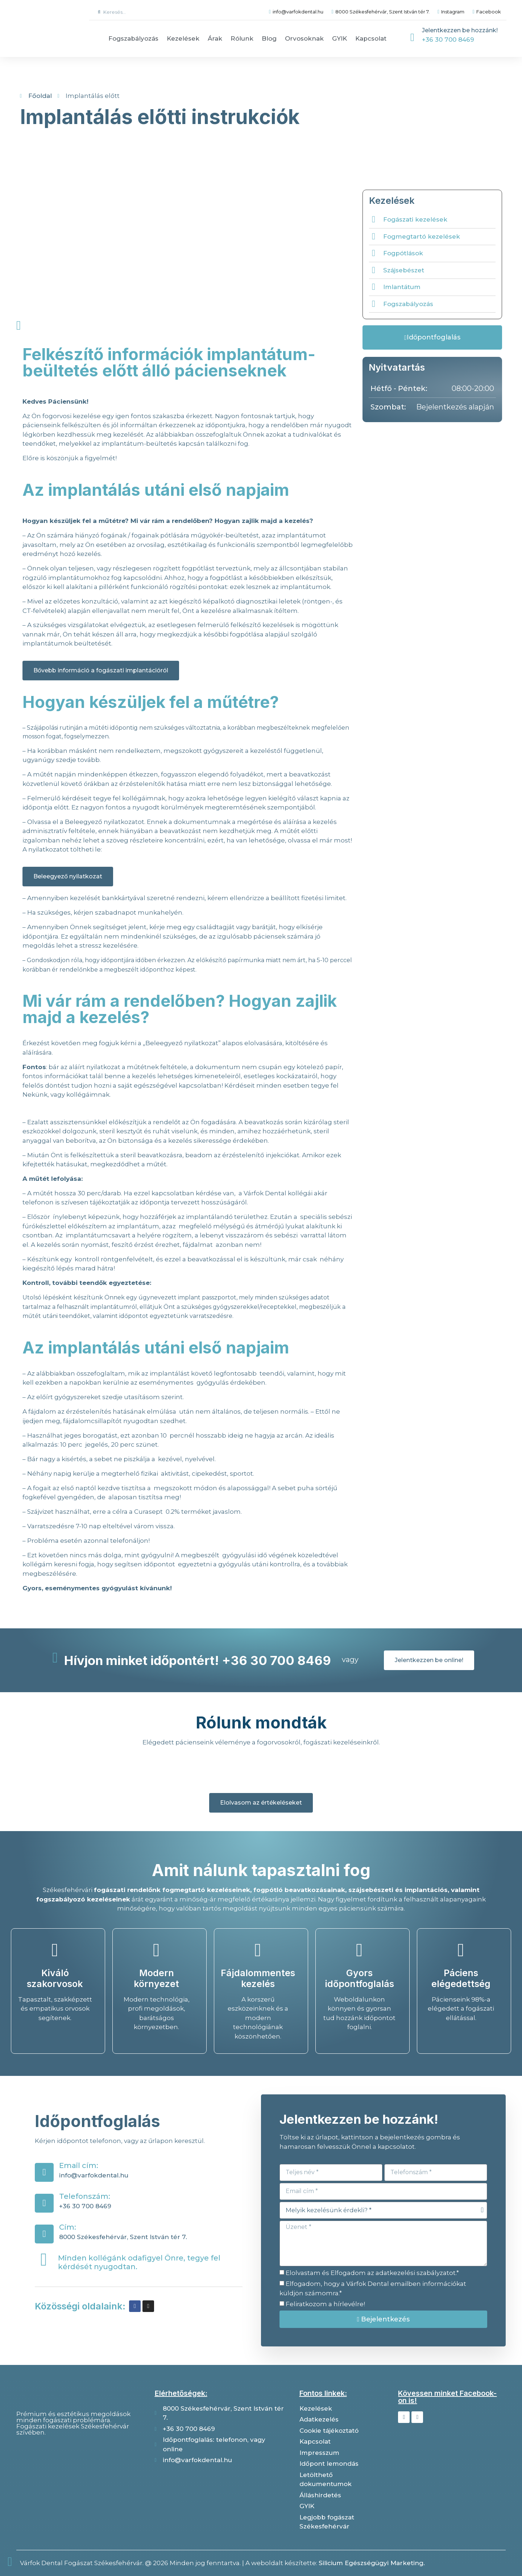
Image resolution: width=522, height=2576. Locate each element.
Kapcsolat (370, 38)
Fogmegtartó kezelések (421, 236)
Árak (215, 38)
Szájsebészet (403, 270)
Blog (269, 38)
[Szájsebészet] (373, 270)
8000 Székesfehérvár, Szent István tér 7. (123, 2237)
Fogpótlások (403, 253)
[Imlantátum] (373, 287)
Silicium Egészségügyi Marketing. (372, 2563)
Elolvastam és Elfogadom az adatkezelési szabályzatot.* (372, 2272)
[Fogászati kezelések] (373, 219)
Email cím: (78, 2165)
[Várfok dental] (79, 2479)
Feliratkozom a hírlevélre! (325, 2304)
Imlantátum (401, 286)
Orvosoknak (304, 38)
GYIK (339, 38)
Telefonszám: (84, 2196)
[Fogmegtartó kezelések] (373, 236)
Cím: (67, 2227)
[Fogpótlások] (373, 253)
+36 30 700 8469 (448, 39)
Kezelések (183, 38)
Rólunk (242, 38)
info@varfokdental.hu (93, 2175)
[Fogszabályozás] (373, 304)
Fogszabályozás (133, 38)
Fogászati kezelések (415, 219)
